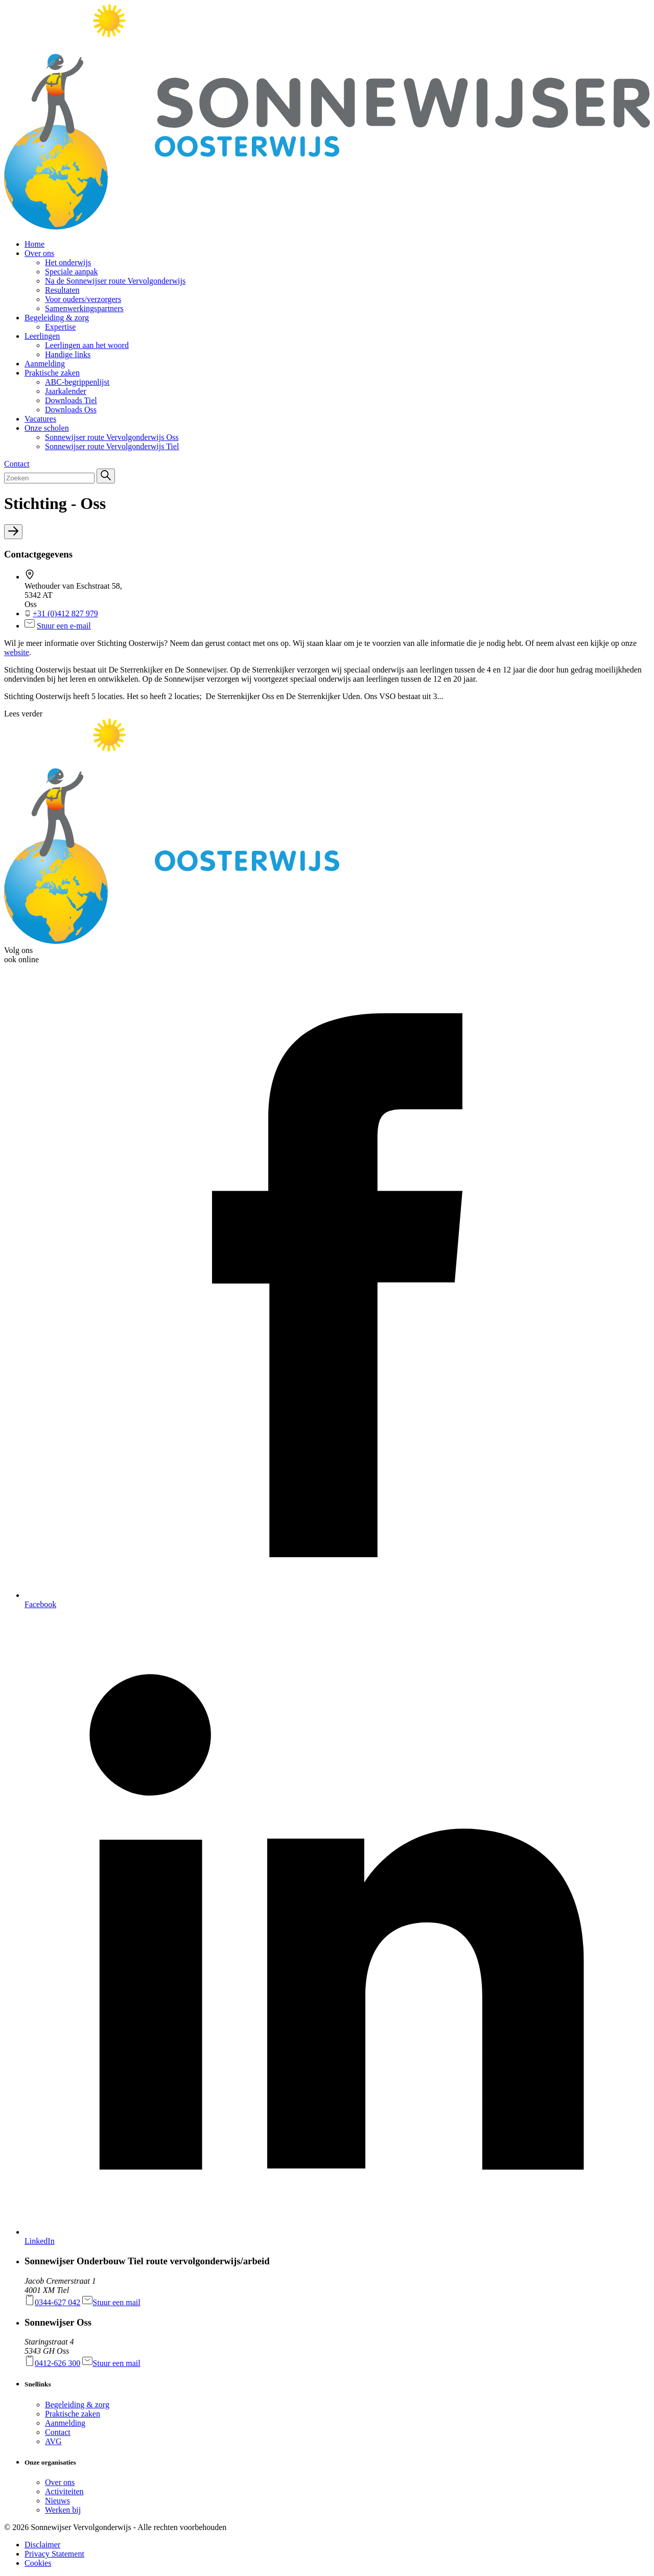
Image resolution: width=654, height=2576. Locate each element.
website (16, 652)
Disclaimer (42, 2544)
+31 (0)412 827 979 (65, 613)
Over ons (60, 2482)
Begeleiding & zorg (77, 2404)
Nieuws (57, 2500)
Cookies (38, 2563)
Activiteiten (64, 2491)
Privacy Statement (54, 2553)
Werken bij (63, 2509)
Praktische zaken (72, 2413)
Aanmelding (65, 2423)
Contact (58, 2432)
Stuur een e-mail (64, 625)
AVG (53, 2441)
